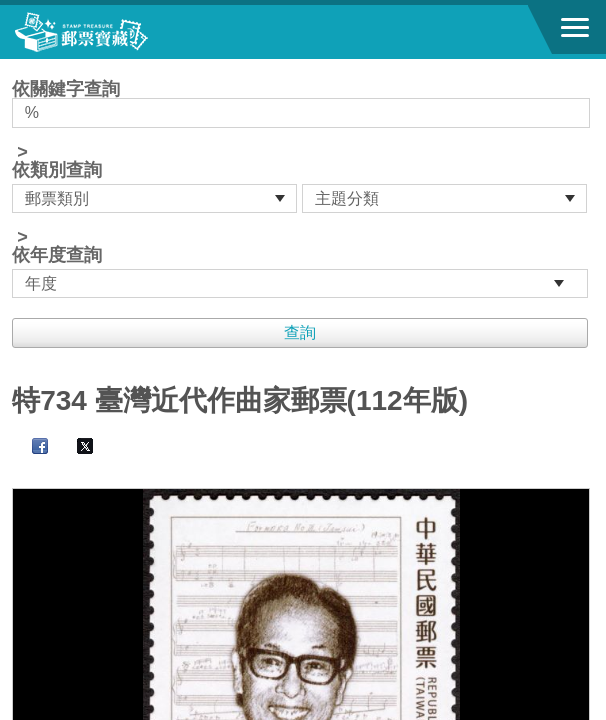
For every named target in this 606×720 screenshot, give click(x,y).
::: (18, 67)
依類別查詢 (57, 170)
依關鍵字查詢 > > (303, 189)
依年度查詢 (57, 255)
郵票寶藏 (125, 32)
